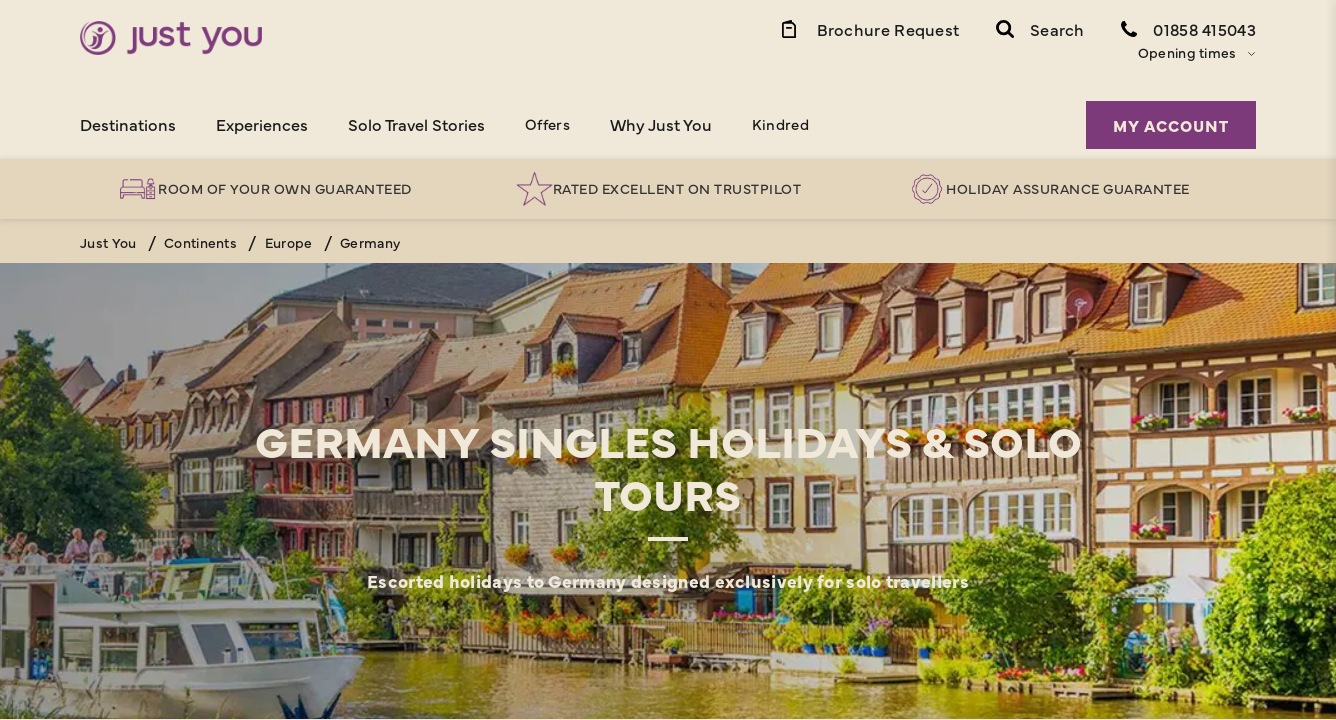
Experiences (262, 124)
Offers (547, 123)
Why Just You (661, 124)
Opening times (1187, 52)
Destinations (128, 124)
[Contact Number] (1188, 28)
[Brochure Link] (868, 28)
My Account (1171, 125)
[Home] (171, 38)
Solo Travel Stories (416, 124)
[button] (1040, 28)
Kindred (780, 123)
